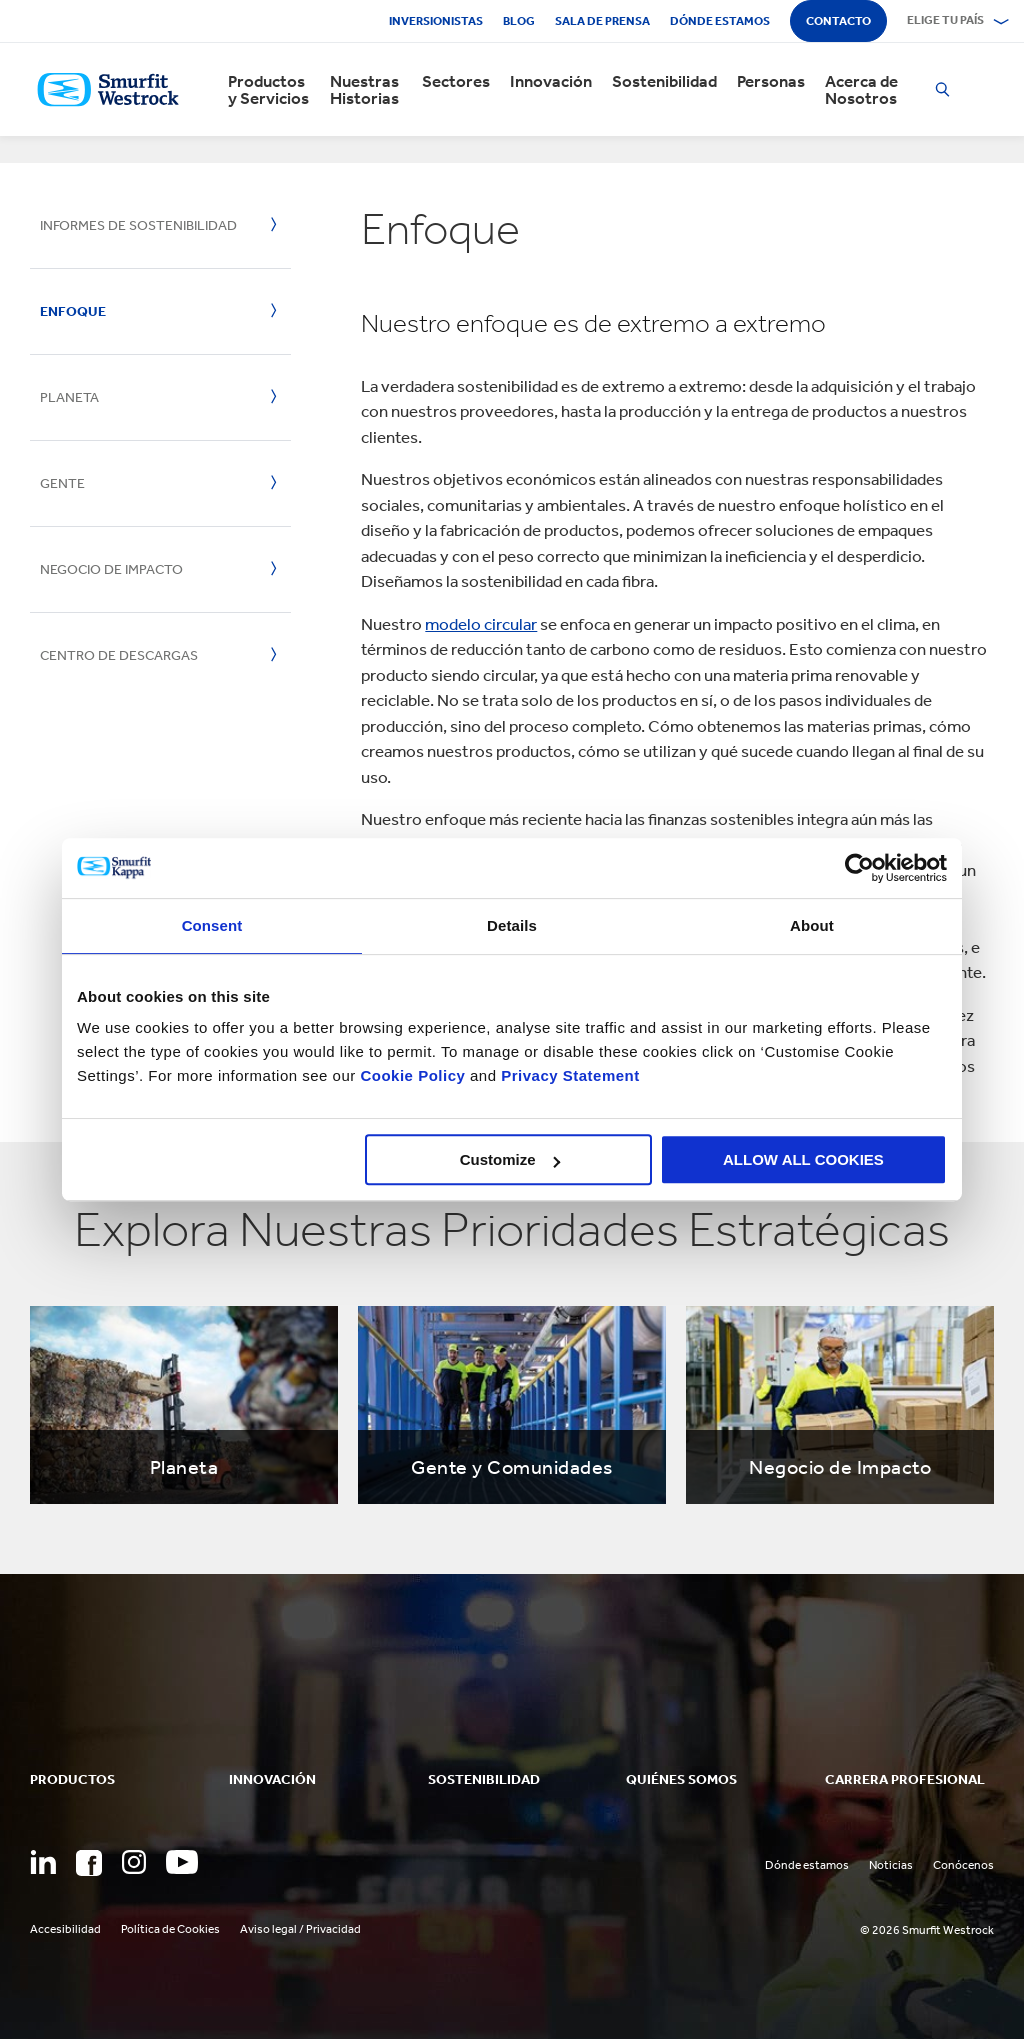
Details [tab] (512, 925)
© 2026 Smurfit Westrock (927, 1930)
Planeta (69, 397)
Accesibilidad (65, 1929)
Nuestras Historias (364, 90)
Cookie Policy (412, 1075)
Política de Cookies (170, 1929)
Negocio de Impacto (111, 569)
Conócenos (963, 1865)
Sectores (456, 81)
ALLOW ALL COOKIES (803, 1159)
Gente (62, 483)
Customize (510, 1159)
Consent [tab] (212, 925)
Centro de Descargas (119, 655)
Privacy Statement (568, 1075)
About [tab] (812, 925)
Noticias (891, 1865)
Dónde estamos (720, 21)
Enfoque (73, 311)
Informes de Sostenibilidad (138, 225)
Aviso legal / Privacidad (300, 1929)
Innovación (551, 81)
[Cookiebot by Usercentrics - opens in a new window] (859, 868)
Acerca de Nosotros (861, 90)
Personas (771, 81)
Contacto (838, 21)
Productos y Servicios (268, 90)
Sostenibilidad (664, 81)
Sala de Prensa (602, 21)
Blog (519, 21)
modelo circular (481, 624)
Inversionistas (436, 21)
